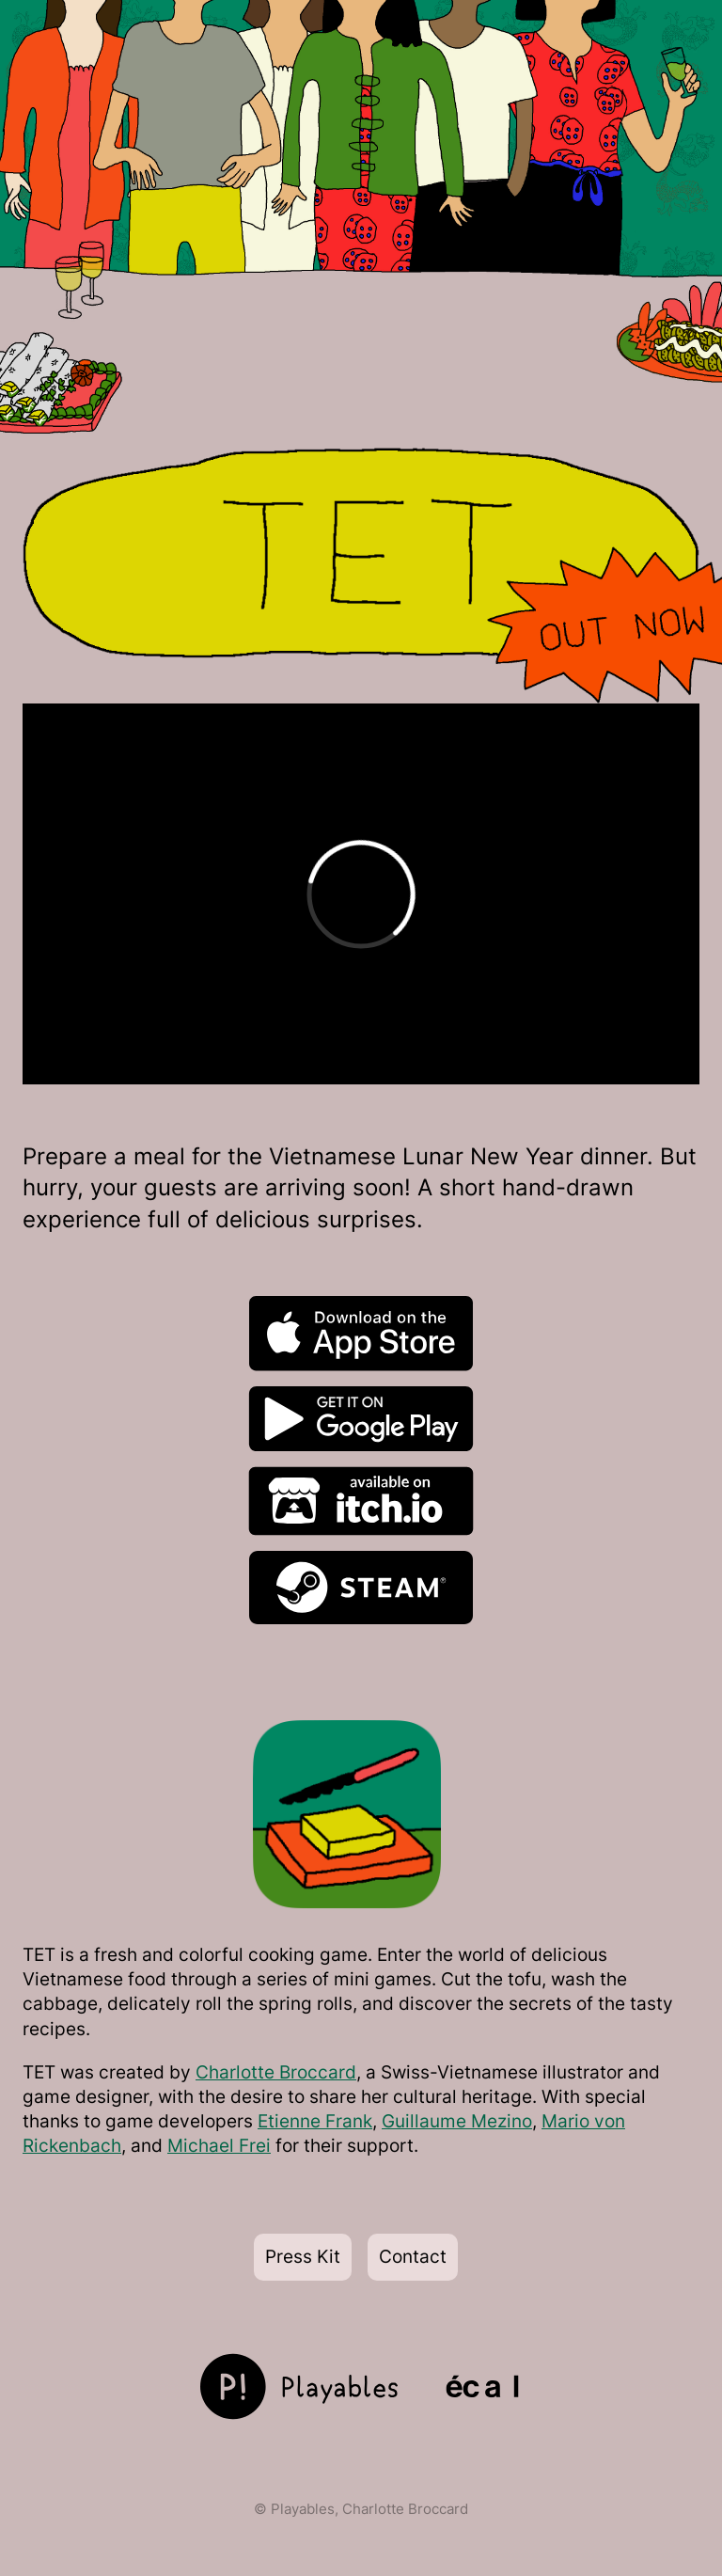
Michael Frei (219, 2146)
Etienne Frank (315, 2121)
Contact (413, 2257)
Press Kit (302, 2257)
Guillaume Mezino (457, 2121)
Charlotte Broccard (276, 2072)
